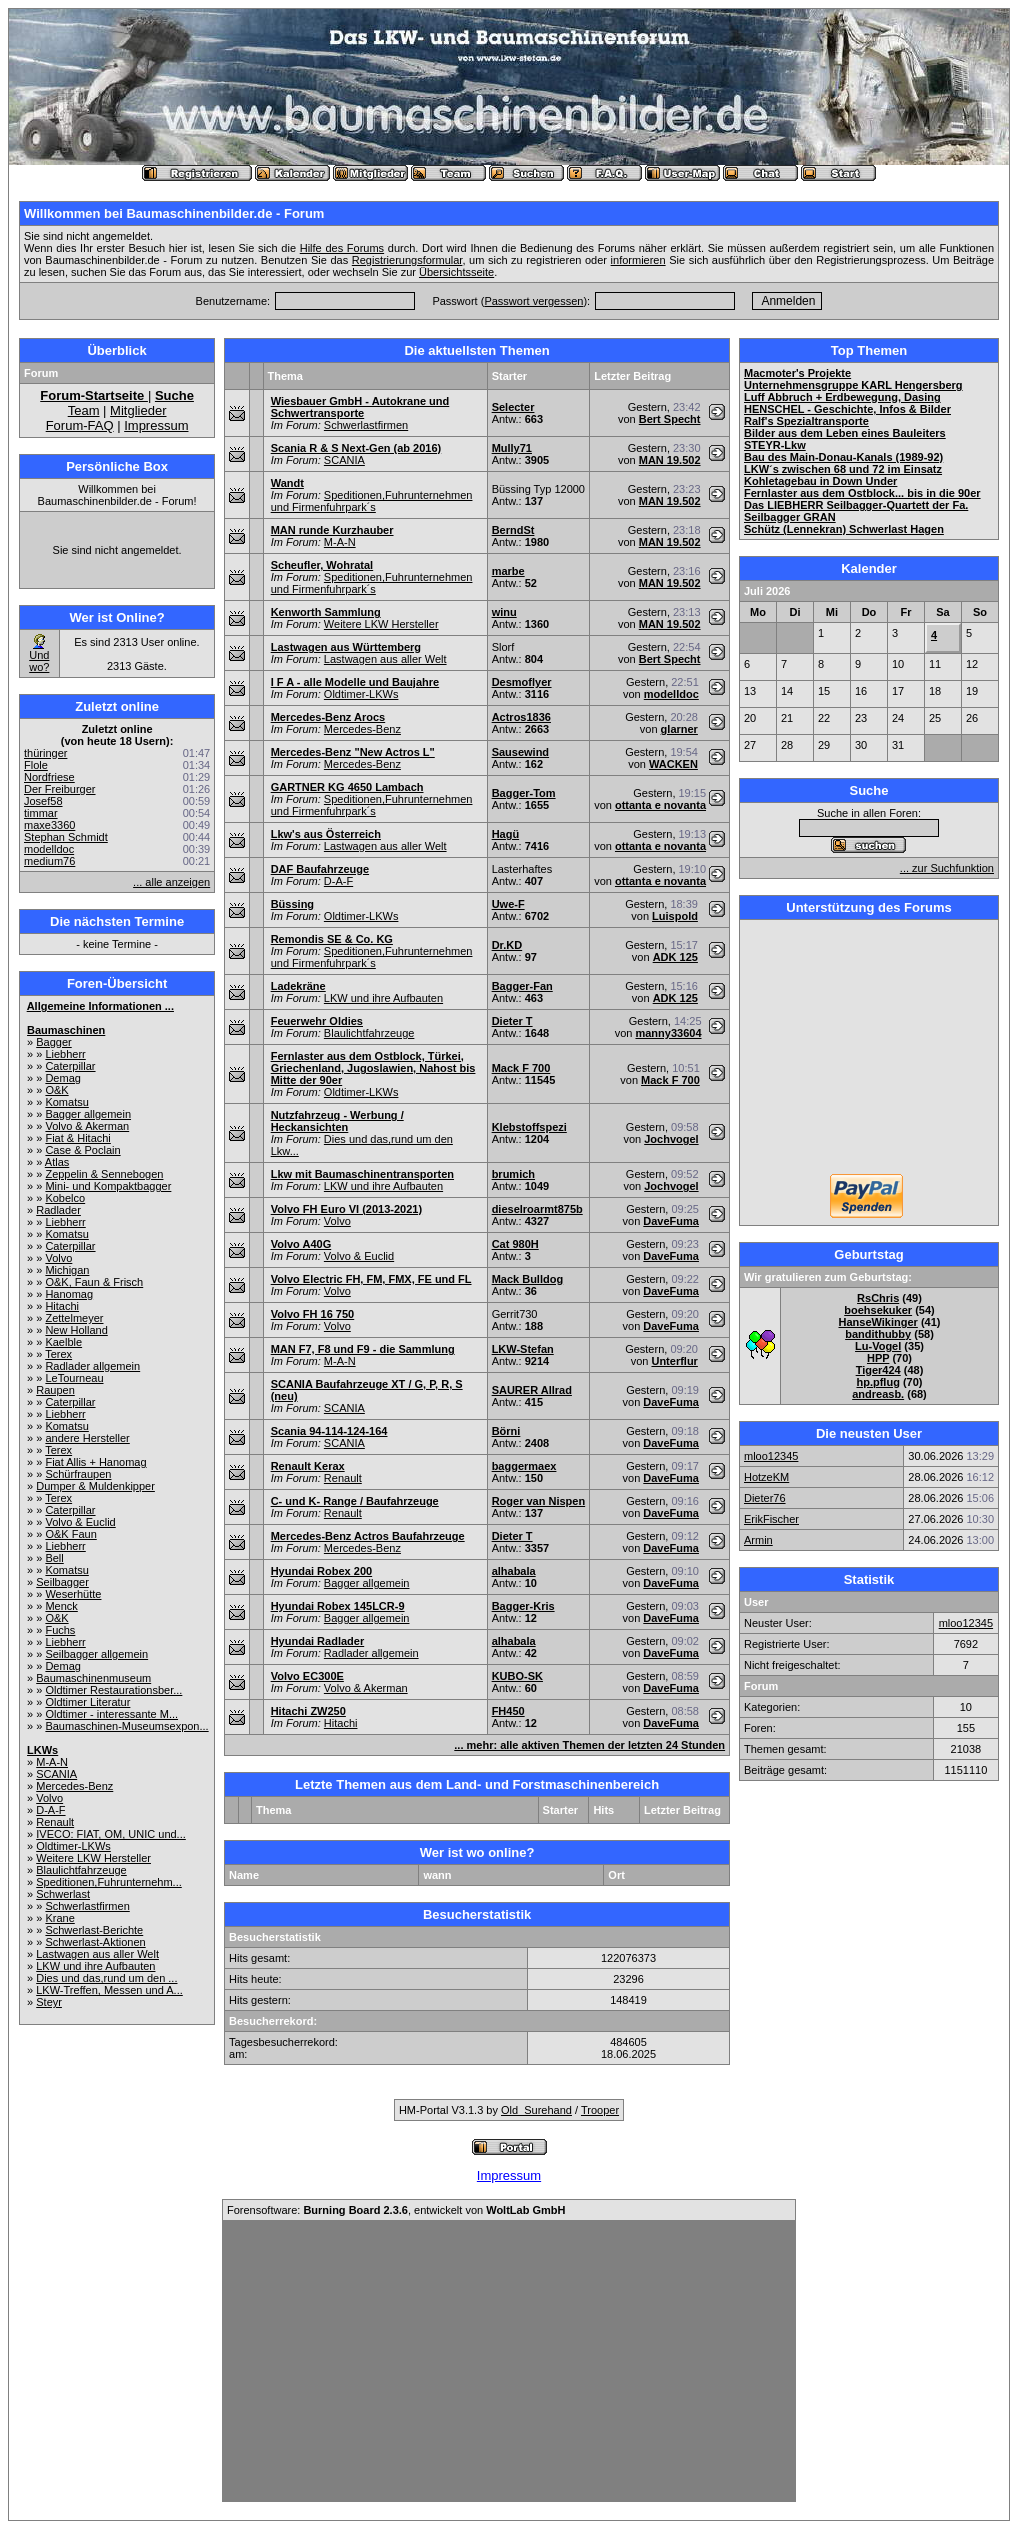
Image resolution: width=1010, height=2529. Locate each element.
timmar (41, 813)
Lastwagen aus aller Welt (97, 1954)
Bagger (53, 1042)
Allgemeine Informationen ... (100, 1006)
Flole (36, 765)
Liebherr (65, 1054)
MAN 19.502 (670, 460)
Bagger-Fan (522, 986)
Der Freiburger (60, 789)
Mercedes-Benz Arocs (328, 717)
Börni (506, 1431)
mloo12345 (771, 1456)
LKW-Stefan (523, 1349)
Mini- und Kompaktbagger (108, 1186)
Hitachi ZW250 (308, 1711)
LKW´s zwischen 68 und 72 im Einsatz (843, 469)
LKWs (42, 1750)
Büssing (292, 904)
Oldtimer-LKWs (73, 1846)
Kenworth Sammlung (326, 612)
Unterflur (674, 1361)
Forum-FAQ (80, 425)
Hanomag (69, 1294)
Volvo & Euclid (80, 1522)
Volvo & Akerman (87, 1126)
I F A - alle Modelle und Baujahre (355, 682)
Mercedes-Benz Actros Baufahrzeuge (368, 1536)
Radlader (58, 1210)
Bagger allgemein (88, 1114)
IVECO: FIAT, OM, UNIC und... (111, 1834)
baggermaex (524, 1466)
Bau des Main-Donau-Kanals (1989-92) (843, 457)
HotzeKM (766, 1477)
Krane (59, 1918)
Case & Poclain (82, 1150)
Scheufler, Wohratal (322, 565)
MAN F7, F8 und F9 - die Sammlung (363, 1349)
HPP (878, 1358)
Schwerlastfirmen (87, 1906)
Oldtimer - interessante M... (111, 1714)
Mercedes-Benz (74, 1786)
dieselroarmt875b (537, 1209)
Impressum (156, 425)
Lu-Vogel (878, 1346)
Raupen (55, 1390)
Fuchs (60, 1630)
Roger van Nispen (539, 1501)
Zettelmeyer (74, 1318)
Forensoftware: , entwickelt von (396, 2210)
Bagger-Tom (524, 793)
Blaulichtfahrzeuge (81, 1870)
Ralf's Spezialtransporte (806, 421)
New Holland (76, 1330)
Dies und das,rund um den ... (106, 1978)
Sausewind (520, 752)
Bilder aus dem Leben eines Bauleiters (845, 433)
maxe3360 (49, 825)
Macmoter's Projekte (797, 373)
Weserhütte (73, 1594)
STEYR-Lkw (775, 445)
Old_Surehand (536, 2110)
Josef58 (43, 801)
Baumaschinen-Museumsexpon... (126, 1726)
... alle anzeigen (171, 882)
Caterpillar (70, 1066)
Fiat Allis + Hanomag (95, 1462)
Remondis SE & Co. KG (332, 939)
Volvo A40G (301, 1244)
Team (84, 410)
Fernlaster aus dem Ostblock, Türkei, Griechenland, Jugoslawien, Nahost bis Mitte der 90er (373, 1068)
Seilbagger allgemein (96, 1654)
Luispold (675, 916)
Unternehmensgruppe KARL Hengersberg (853, 385)
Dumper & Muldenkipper (95, 1486)
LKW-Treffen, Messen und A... (109, 1990)
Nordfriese (49, 777)
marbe (508, 571)
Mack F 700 (521, 1068)
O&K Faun (70, 1534)
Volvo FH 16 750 (313, 1314)
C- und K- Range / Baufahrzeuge (355, 1501)
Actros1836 (521, 717)
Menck (61, 1606)
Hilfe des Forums (342, 248)
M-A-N (52, 1762)
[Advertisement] (869, 1049)
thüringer (45, 753)
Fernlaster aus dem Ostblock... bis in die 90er (862, 493)
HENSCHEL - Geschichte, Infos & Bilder (847, 409)
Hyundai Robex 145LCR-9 (338, 1606)
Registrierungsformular (407, 260)
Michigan (67, 1270)
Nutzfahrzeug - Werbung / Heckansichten (337, 1121)
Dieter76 (765, 1498)
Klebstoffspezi (529, 1127)
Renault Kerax (308, 1466)
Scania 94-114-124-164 (329, 1431)
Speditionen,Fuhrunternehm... (109, 1882)
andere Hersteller (87, 1438)
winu (504, 612)
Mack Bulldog (528, 1279)
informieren (638, 260)
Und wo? (39, 661)
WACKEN (673, 764)
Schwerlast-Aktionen (95, 1942)
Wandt (287, 483)
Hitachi (62, 1306)
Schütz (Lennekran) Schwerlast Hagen (844, 529)
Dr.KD (507, 945)
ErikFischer (771, 1519)
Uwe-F (508, 904)
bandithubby (878, 1334)
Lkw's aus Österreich (326, 834)
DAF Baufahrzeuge (320, 869)
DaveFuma (671, 1221)
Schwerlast (63, 1894)
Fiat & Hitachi (77, 1138)
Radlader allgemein (92, 1366)
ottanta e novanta (660, 805)
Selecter (513, 407)
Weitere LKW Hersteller (93, 1858)
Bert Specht (670, 419)
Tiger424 (878, 1370)
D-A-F (50, 1810)
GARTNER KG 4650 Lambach (347, 787)
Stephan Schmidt (66, 837)
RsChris (878, 1298)
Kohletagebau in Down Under (820, 481)
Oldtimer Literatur (87, 1702)
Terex (58, 1354)
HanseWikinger (877, 1322)
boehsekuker (878, 1310)
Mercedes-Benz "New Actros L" (353, 752)
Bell (54, 1558)
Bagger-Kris (523, 1606)
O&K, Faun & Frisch (94, 1282)
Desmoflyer (522, 682)
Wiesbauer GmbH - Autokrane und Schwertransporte (360, 407)
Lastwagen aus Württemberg (346, 647)
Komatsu (66, 1102)
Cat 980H (515, 1244)
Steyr (49, 2002)
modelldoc (49, 849)
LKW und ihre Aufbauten (95, 1966)
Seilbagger (62, 1582)
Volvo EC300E (307, 1676)
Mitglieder (138, 410)
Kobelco (65, 1198)
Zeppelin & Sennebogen (104, 1174)
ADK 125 (675, 957)
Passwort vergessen (533, 301)
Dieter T (512, 1021)
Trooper (600, 2110)
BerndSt (513, 530)
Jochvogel (671, 1139)
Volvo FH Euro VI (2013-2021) (346, 1209)
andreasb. (878, 1394)
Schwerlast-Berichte (94, 1930)
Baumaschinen (66, 1030)
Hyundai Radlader (318, 1641)
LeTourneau (74, 1378)
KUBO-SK (517, 1676)
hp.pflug (877, 1382)
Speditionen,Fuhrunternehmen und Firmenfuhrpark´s (372, 501)
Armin (758, 1540)
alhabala (514, 1571)
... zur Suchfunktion (947, 868)
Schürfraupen (78, 1474)
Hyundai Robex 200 (321, 1571)
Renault (55, 1822)
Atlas (57, 1162)
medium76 (49, 861)
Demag (62, 1078)
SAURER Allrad (532, 1390)
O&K (56, 1090)
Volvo (58, 1258)
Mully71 (512, 448)
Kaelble (63, 1342)
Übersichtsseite (456, 272)
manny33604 (668, 1033)
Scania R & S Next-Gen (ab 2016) (356, 448)
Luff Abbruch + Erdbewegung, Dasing (842, 397)
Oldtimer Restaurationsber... (113, 1690)
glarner (679, 729)
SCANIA (56, 1774)
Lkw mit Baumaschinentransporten (362, 1174)
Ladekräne (298, 986)
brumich (513, 1174)
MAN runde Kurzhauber (332, 530)
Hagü (506, 834)
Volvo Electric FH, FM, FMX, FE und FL (371, 1279)
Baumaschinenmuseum (93, 1678)
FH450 (508, 1711)
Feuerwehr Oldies (317, 1021)
